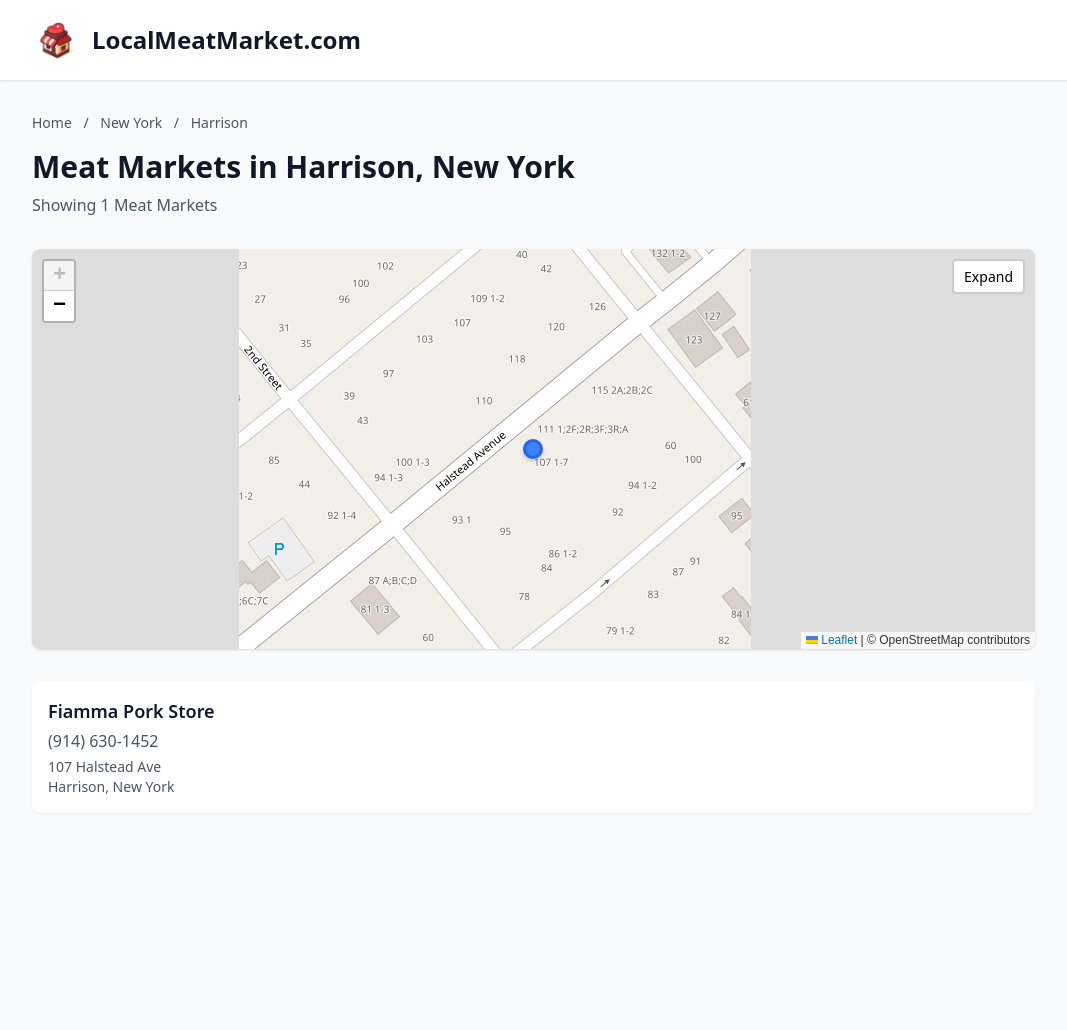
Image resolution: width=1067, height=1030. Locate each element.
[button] (533, 449)
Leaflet (831, 640)
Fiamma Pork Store (131, 711)
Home (52, 122)
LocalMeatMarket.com (226, 40)
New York (131, 122)
